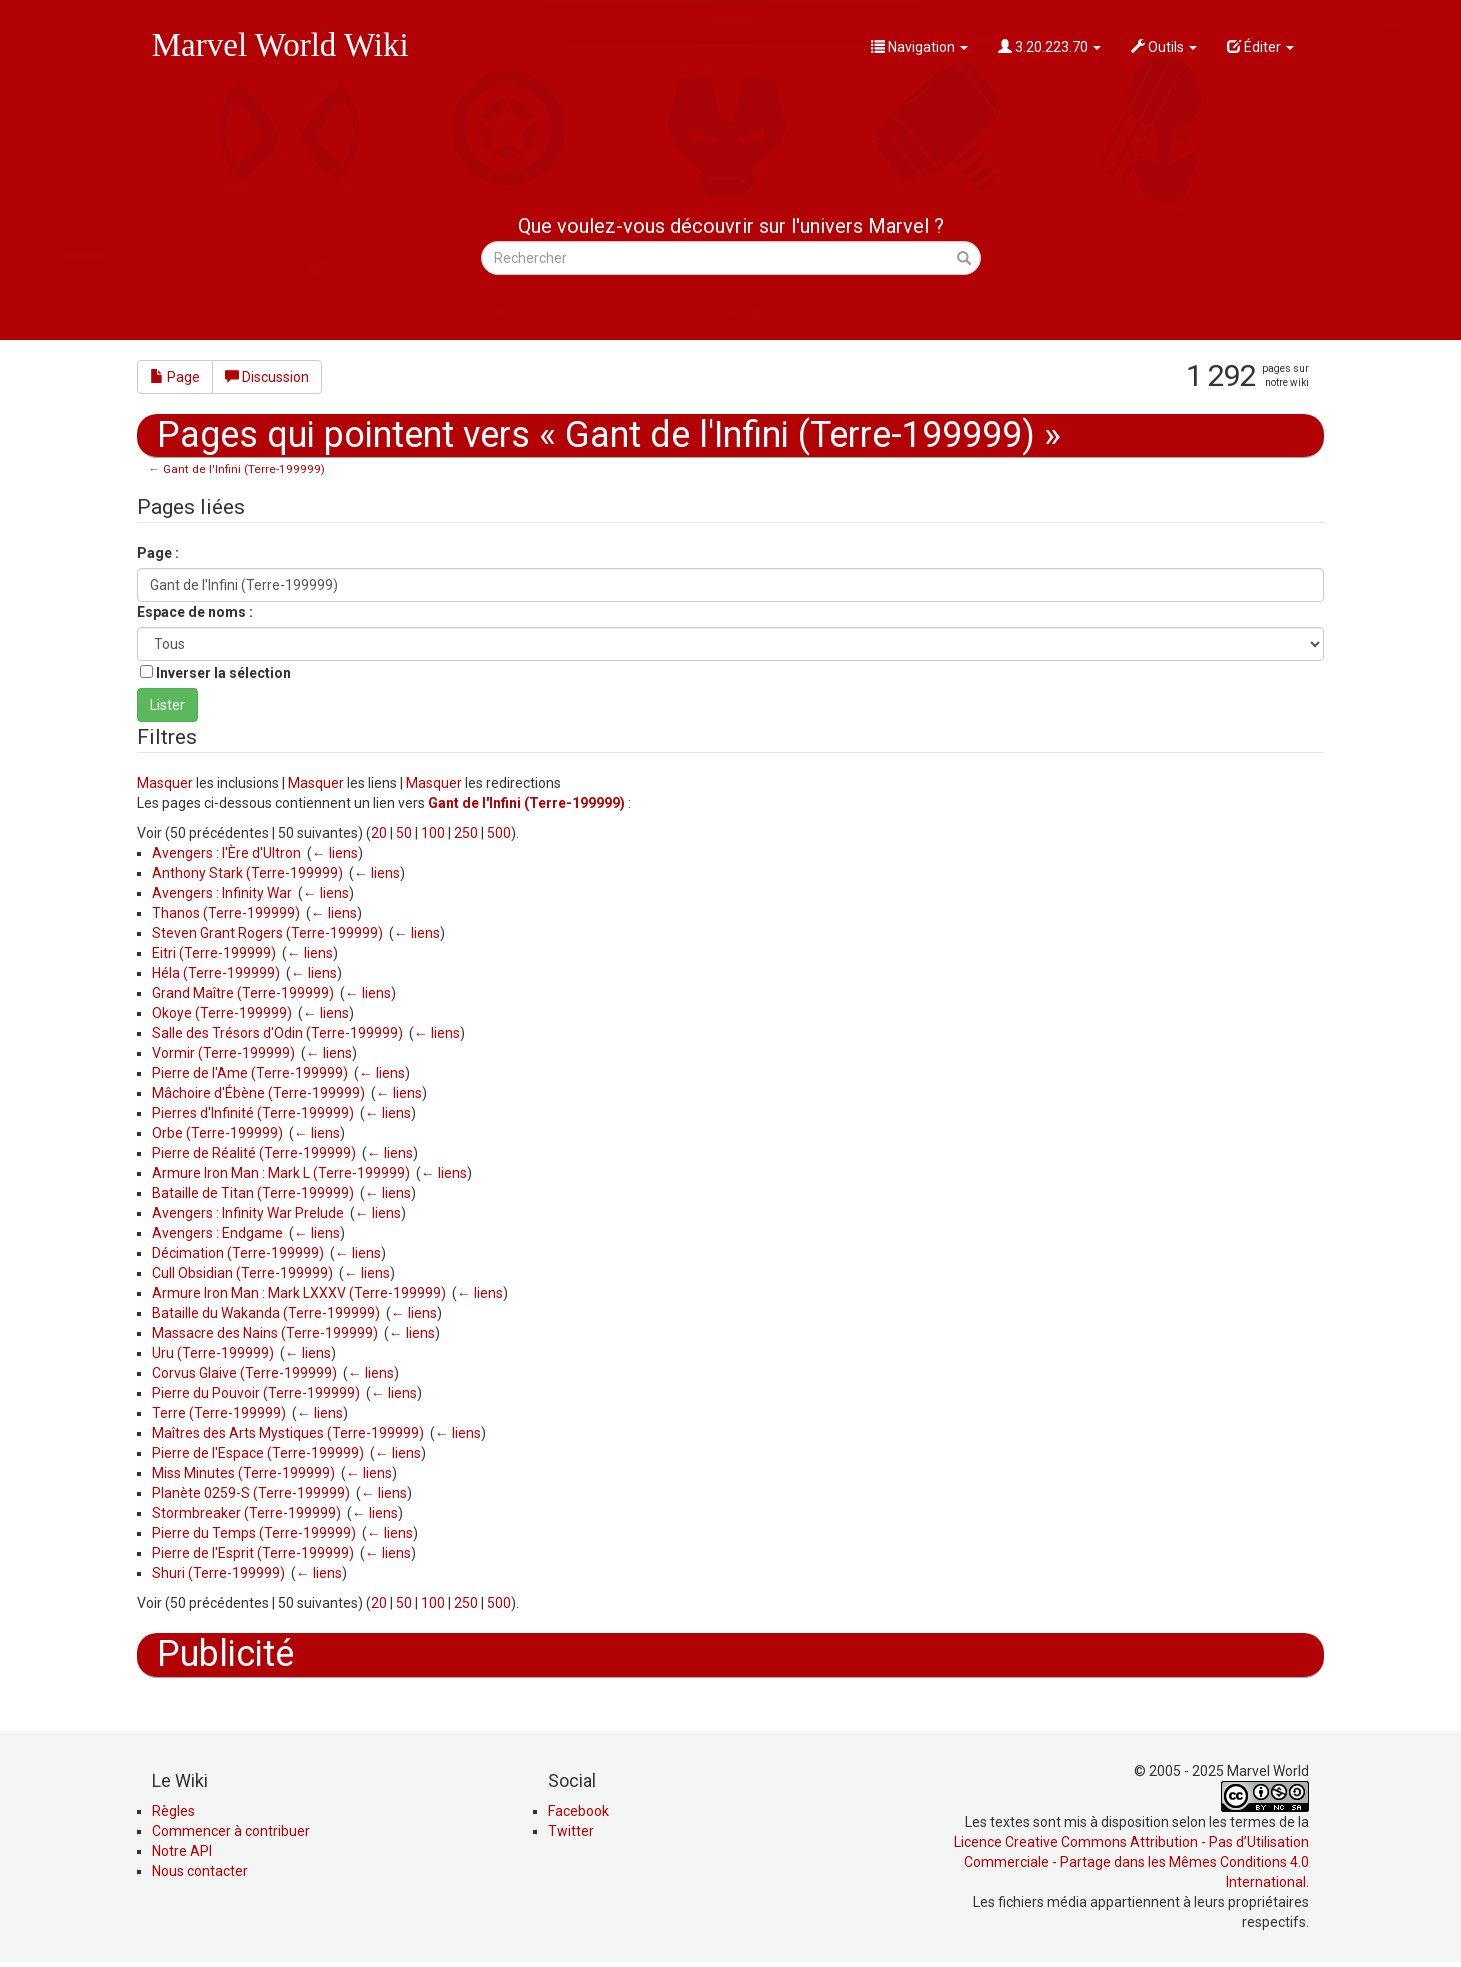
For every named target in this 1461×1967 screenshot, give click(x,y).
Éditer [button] (1260, 47)
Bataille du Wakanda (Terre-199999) (266, 1313)
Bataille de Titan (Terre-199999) (253, 1193)
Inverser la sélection (223, 673)
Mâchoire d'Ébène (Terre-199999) (258, 1093)
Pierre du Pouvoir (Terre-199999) (256, 1393)
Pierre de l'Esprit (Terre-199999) (253, 1553)
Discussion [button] (267, 377)
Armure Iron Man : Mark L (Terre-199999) (281, 1173)
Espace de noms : (195, 612)
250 (466, 833)
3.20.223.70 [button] (1049, 47)
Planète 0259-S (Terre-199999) (251, 1493)
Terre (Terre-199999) (219, 1413)
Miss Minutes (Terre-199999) (243, 1473)
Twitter (571, 1831)
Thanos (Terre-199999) (226, 913)
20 (379, 833)
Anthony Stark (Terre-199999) (247, 873)
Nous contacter (200, 1871)
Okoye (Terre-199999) (222, 1013)
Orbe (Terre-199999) (217, 1133)
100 (433, 833)
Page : (158, 553)
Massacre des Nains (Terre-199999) (265, 1333)
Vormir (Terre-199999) (223, 1053)
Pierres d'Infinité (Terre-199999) (253, 1113)
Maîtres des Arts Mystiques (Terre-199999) (288, 1433)
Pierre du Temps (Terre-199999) (254, 1533)
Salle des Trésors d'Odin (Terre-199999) (277, 1033)
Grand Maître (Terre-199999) (243, 993)
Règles (173, 1811)
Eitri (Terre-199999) (214, 953)
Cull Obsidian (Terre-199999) (242, 1273)
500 (499, 833)
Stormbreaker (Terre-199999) (246, 1513)
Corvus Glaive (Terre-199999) (244, 1373)
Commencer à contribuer (231, 1831)
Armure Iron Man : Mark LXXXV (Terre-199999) (299, 1293)
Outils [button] (1164, 47)
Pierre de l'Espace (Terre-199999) (258, 1453)
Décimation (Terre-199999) (238, 1253)
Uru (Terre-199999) (213, 1353)
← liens (335, 853)
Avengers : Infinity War (222, 893)
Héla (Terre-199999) (216, 973)
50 (404, 833)
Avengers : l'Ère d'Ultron (226, 853)
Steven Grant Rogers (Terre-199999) (267, 933)
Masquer (165, 783)
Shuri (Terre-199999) (218, 1573)
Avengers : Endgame (217, 1233)
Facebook (578, 1811)
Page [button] (175, 377)
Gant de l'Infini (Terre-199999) (244, 469)
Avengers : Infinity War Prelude (248, 1213)
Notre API (182, 1851)
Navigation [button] (919, 47)
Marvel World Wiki (280, 45)
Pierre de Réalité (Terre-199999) (254, 1153)
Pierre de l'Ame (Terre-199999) (250, 1073)
